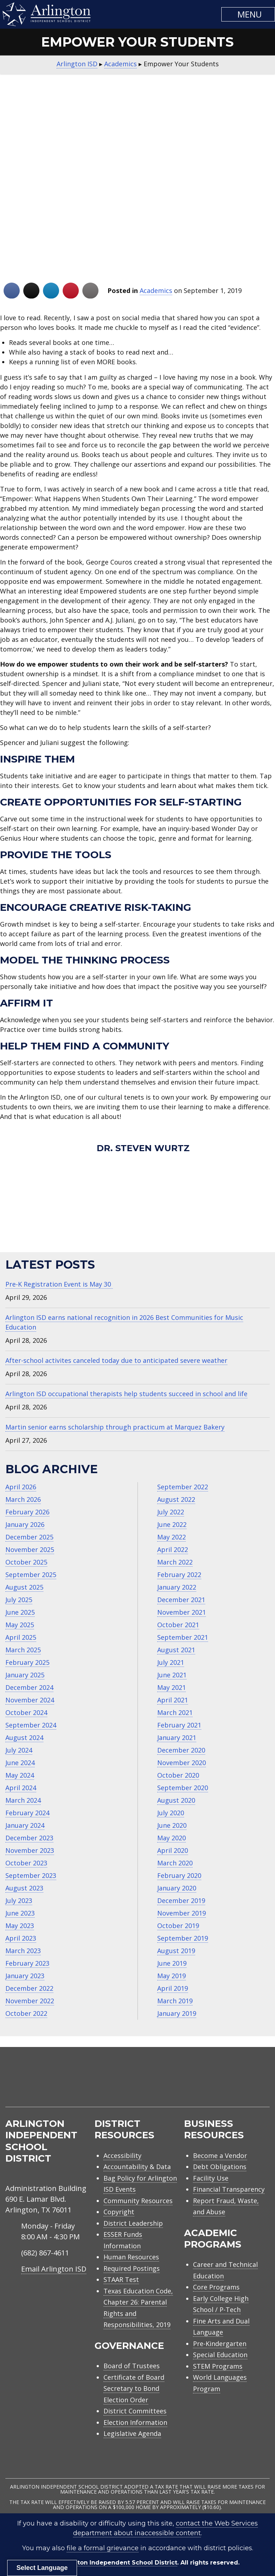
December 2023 (29, 1838)
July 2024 (18, 1750)
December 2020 (181, 1750)
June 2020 (172, 1825)
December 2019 (181, 1900)
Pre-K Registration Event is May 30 (59, 1284)
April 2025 (20, 1637)
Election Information (135, 2422)
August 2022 (176, 1499)
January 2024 (24, 1825)
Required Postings (131, 2268)
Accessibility (122, 2155)
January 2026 (24, 1524)
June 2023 (20, 1913)
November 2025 (29, 1549)
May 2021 (171, 1687)
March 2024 (23, 1800)
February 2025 (27, 1662)
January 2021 (176, 1737)
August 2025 (24, 1587)
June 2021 (172, 1675)
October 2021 (178, 1624)
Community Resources (138, 2200)
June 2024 (20, 1762)
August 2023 (24, 1888)
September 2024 (30, 1725)
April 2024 (20, 1787)
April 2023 (20, 1938)
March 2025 (23, 1649)
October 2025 (26, 1562)
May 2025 (19, 1624)
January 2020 (176, 1888)
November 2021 (181, 1612)
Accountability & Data (137, 2166)
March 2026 (23, 1499)
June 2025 (20, 1612)
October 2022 (26, 2013)
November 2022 (29, 2000)
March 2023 (23, 1950)
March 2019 (175, 2000)
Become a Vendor (220, 2155)
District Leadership (133, 2223)
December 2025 (29, 1537)
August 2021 (176, 1649)
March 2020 (175, 1863)
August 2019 (176, 1950)
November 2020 (181, 1762)
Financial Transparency (229, 2189)
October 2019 (178, 1925)
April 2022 (172, 1549)
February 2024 (27, 1812)
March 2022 (175, 1562)
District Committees (135, 2411)
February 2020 (179, 1875)
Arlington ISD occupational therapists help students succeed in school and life (126, 1393)
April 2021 (172, 1700)
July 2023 (18, 1900)
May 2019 (171, 1975)
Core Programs (216, 2287)
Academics (156, 290)
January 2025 (24, 1675)
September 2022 (182, 1486)
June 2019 (172, 1963)
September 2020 (182, 1787)
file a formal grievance (103, 2548)
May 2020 (171, 1838)
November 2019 (181, 1913)
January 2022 (176, 1587)
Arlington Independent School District (118, 2562)
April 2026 (20, 1486)
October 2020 (178, 1775)
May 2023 (19, 1925)
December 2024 (29, 1687)
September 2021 (182, 1637)
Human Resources (131, 2257)
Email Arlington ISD (53, 2269)
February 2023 (27, 1963)
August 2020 (176, 1800)
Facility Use (210, 2178)
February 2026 (27, 1512)
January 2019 (176, 2013)
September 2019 (182, 1938)
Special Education (220, 2354)
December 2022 (29, 1988)
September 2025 (30, 1574)
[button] (248, 14)
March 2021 (175, 1712)
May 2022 (171, 1537)
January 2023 (24, 1975)
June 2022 (172, 1524)
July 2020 (170, 1812)
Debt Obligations (219, 2166)
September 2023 (30, 1875)
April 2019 (172, 1988)
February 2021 (179, 1725)
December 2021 (181, 1599)
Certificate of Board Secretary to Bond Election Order (133, 2388)
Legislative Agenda (132, 2433)
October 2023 (26, 1863)
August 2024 (24, 1737)
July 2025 (18, 1599)
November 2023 (29, 1850)
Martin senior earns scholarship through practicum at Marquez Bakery (115, 1427)
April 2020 (172, 1850)
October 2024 (26, 1712)
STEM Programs (217, 2366)
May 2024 (19, 1775)
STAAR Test (121, 2279)
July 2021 (170, 1662)
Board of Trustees (131, 2365)
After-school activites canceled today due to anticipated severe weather (116, 1360)
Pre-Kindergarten (219, 2343)
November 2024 (29, 1700)
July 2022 (170, 1512)
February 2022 (179, 1574)
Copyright (118, 2211)
